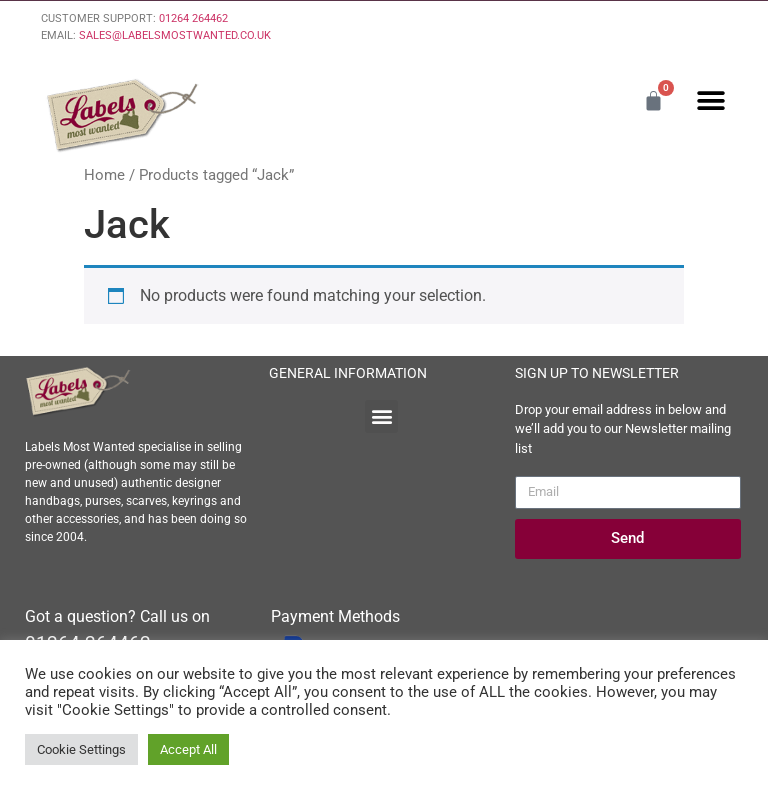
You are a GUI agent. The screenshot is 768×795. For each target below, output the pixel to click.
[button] (710, 100)
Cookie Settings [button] (81, 749)
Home (104, 175)
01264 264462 (193, 18)
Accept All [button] (188, 749)
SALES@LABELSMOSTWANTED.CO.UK (175, 35)
